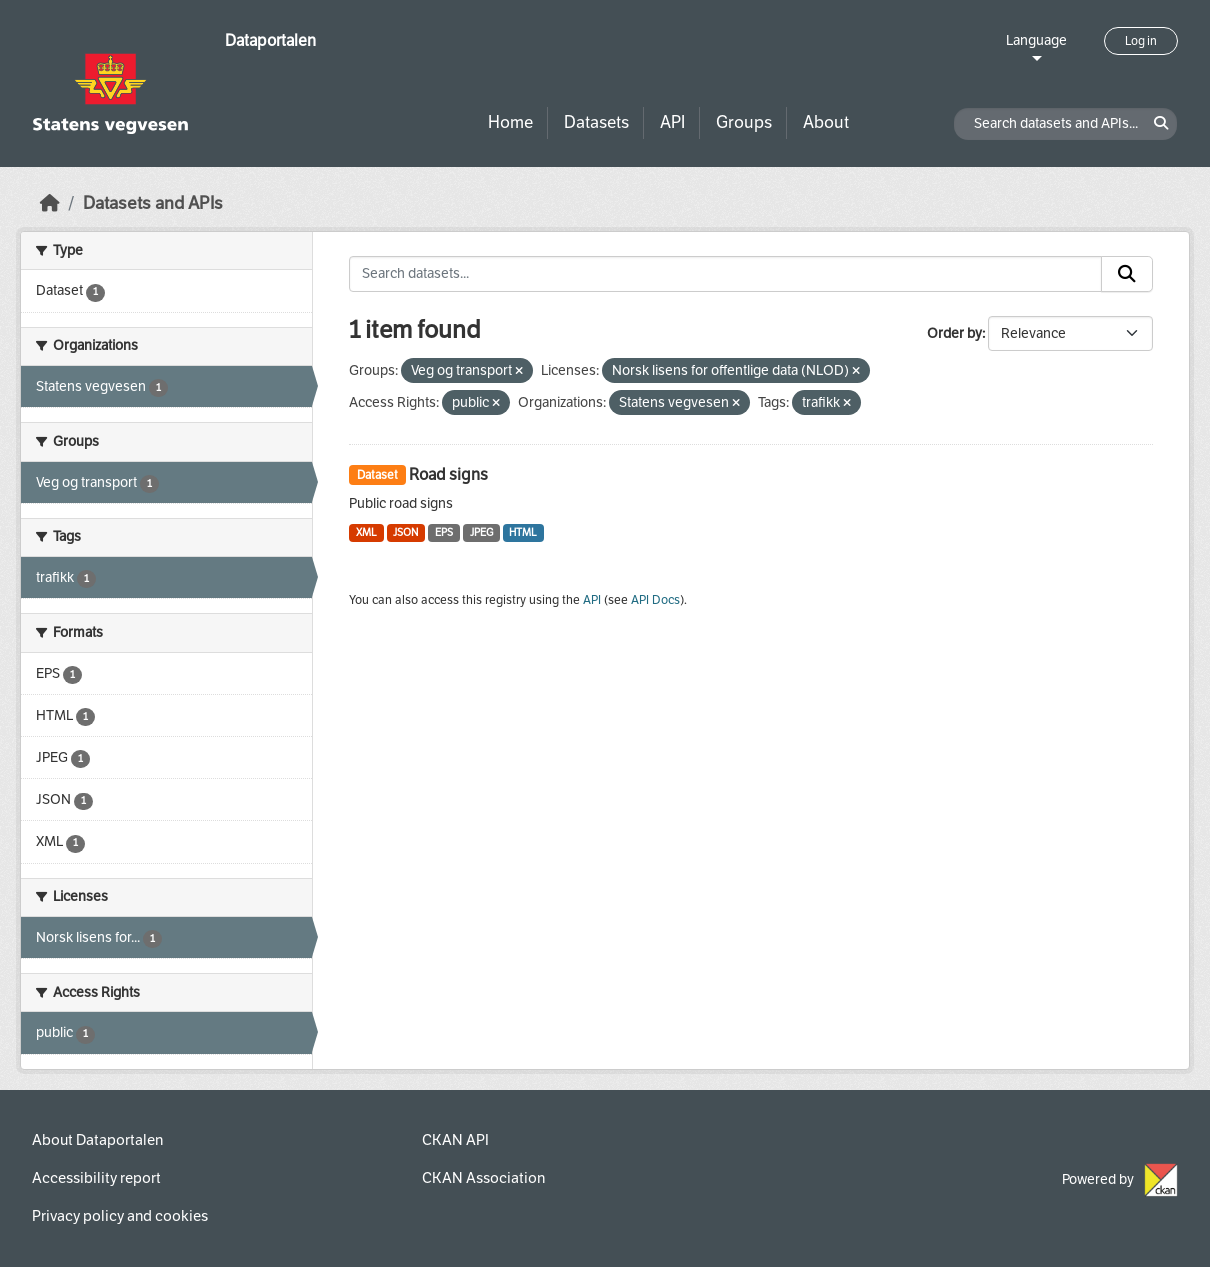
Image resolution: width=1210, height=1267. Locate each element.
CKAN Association (483, 1178)
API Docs (655, 600)
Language (1036, 40)
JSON (405, 532)
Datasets (596, 122)
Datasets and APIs (153, 203)
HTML (523, 532)
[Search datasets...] (725, 274)
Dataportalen (270, 40)
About (826, 122)
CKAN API (455, 1140)
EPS (444, 532)
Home (510, 122)
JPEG (481, 532)
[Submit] (1127, 274)
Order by (954, 333)
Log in (1141, 41)
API (672, 122)
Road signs (448, 474)
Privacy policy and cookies (120, 1216)
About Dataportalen (97, 1140)
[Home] (50, 203)
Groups (744, 122)
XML (366, 532)
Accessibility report (96, 1178)
